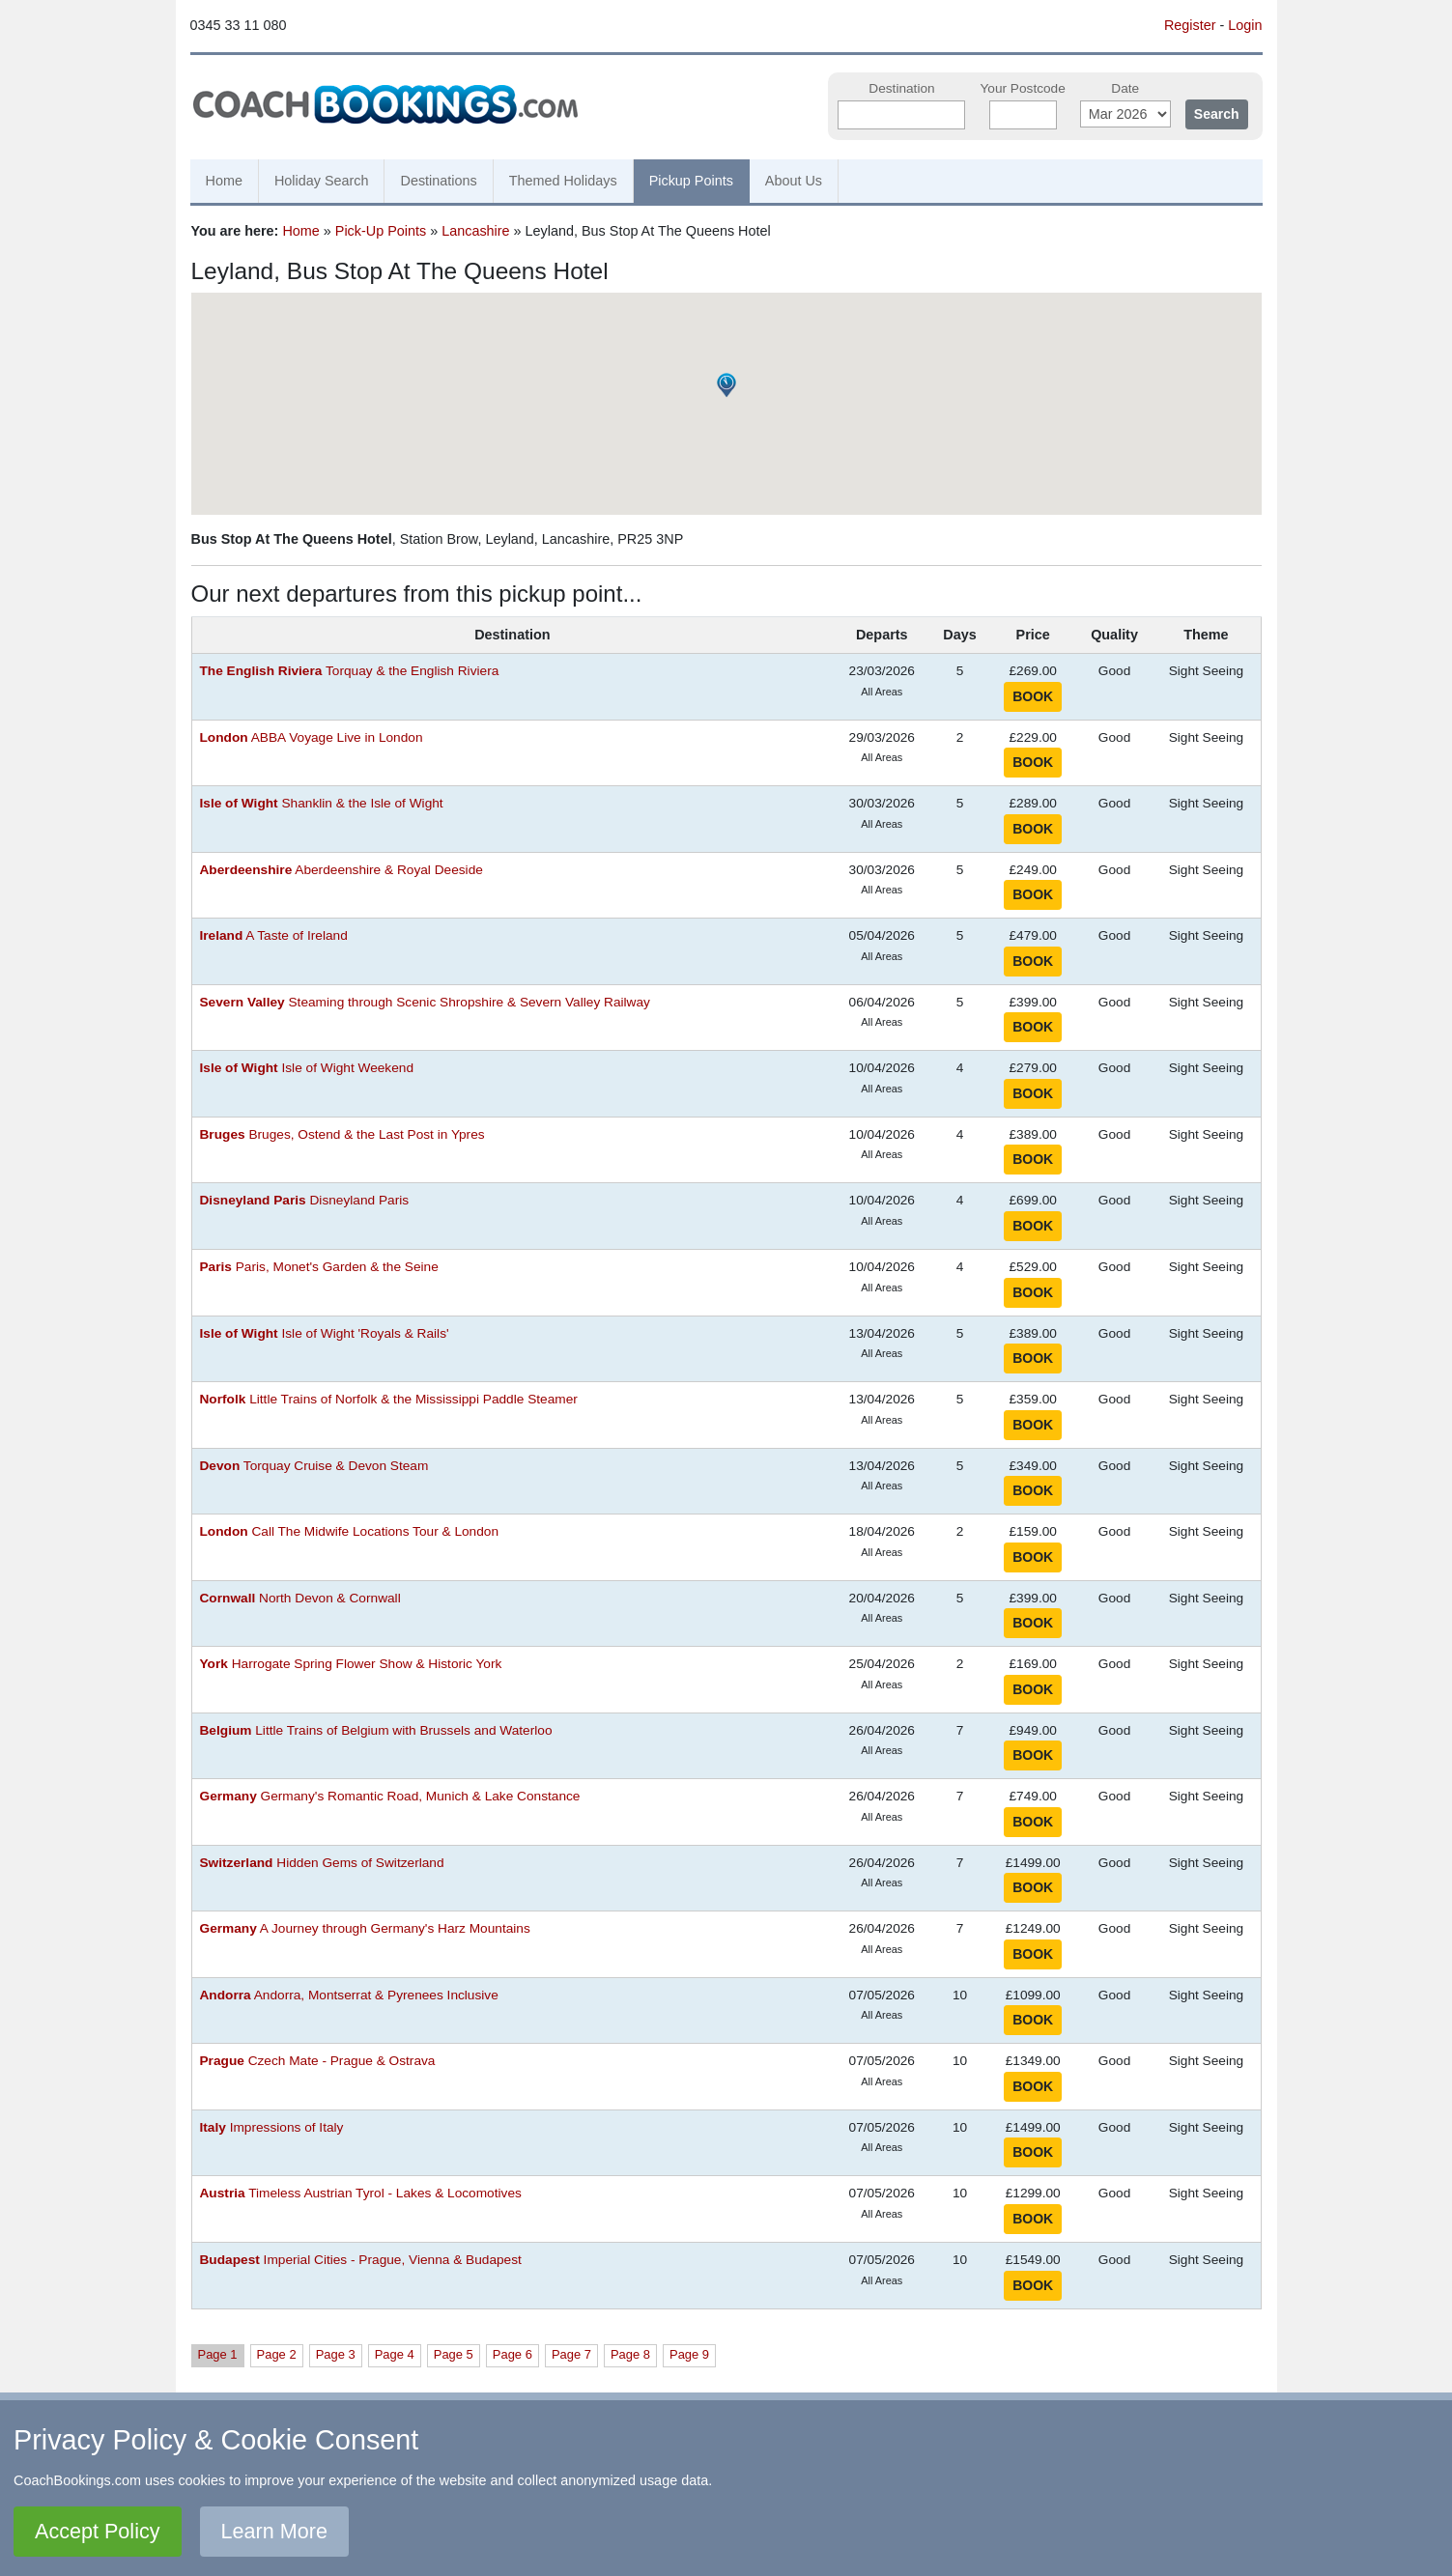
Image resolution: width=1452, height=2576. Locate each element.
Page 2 (277, 2354)
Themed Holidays (563, 180)
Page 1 (218, 2354)
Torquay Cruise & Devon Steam (314, 1465)
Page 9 (689, 2354)
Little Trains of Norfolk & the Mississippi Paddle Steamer (389, 1399)
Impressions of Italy (272, 2127)
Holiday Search (321, 180)
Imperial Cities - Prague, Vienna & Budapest (361, 2259)
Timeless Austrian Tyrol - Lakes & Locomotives (361, 2193)
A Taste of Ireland (274, 935)
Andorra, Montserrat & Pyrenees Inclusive (349, 1995)
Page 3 (336, 2354)
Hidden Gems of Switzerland (322, 1862)
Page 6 (512, 2354)
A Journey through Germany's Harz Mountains (365, 1928)
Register (1190, 25)
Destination (901, 88)
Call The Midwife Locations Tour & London (349, 1531)
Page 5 (453, 2354)
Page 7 (571, 2354)
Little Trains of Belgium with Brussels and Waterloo (376, 1730)
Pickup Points (691, 180)
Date (1125, 88)
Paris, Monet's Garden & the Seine (319, 1267)
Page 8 (630, 2354)
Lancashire (475, 231)
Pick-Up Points (380, 231)
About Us (793, 180)
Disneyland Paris (305, 1200)
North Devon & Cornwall (300, 1598)
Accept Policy (97, 2531)
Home (224, 180)
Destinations (438, 180)
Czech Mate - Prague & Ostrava (318, 2060)
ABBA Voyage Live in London (311, 737)
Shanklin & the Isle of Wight (321, 803)
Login (1245, 25)
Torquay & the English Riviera (349, 671)
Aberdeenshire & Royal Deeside (341, 870)
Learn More (274, 2531)
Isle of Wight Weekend (307, 1068)
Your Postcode (1022, 88)
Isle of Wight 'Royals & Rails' (324, 1333)
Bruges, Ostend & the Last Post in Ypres (342, 1134)
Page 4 (394, 2354)
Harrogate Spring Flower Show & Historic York (351, 1663)
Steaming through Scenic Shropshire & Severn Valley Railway (425, 1002)
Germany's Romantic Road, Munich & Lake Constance (390, 1796)
